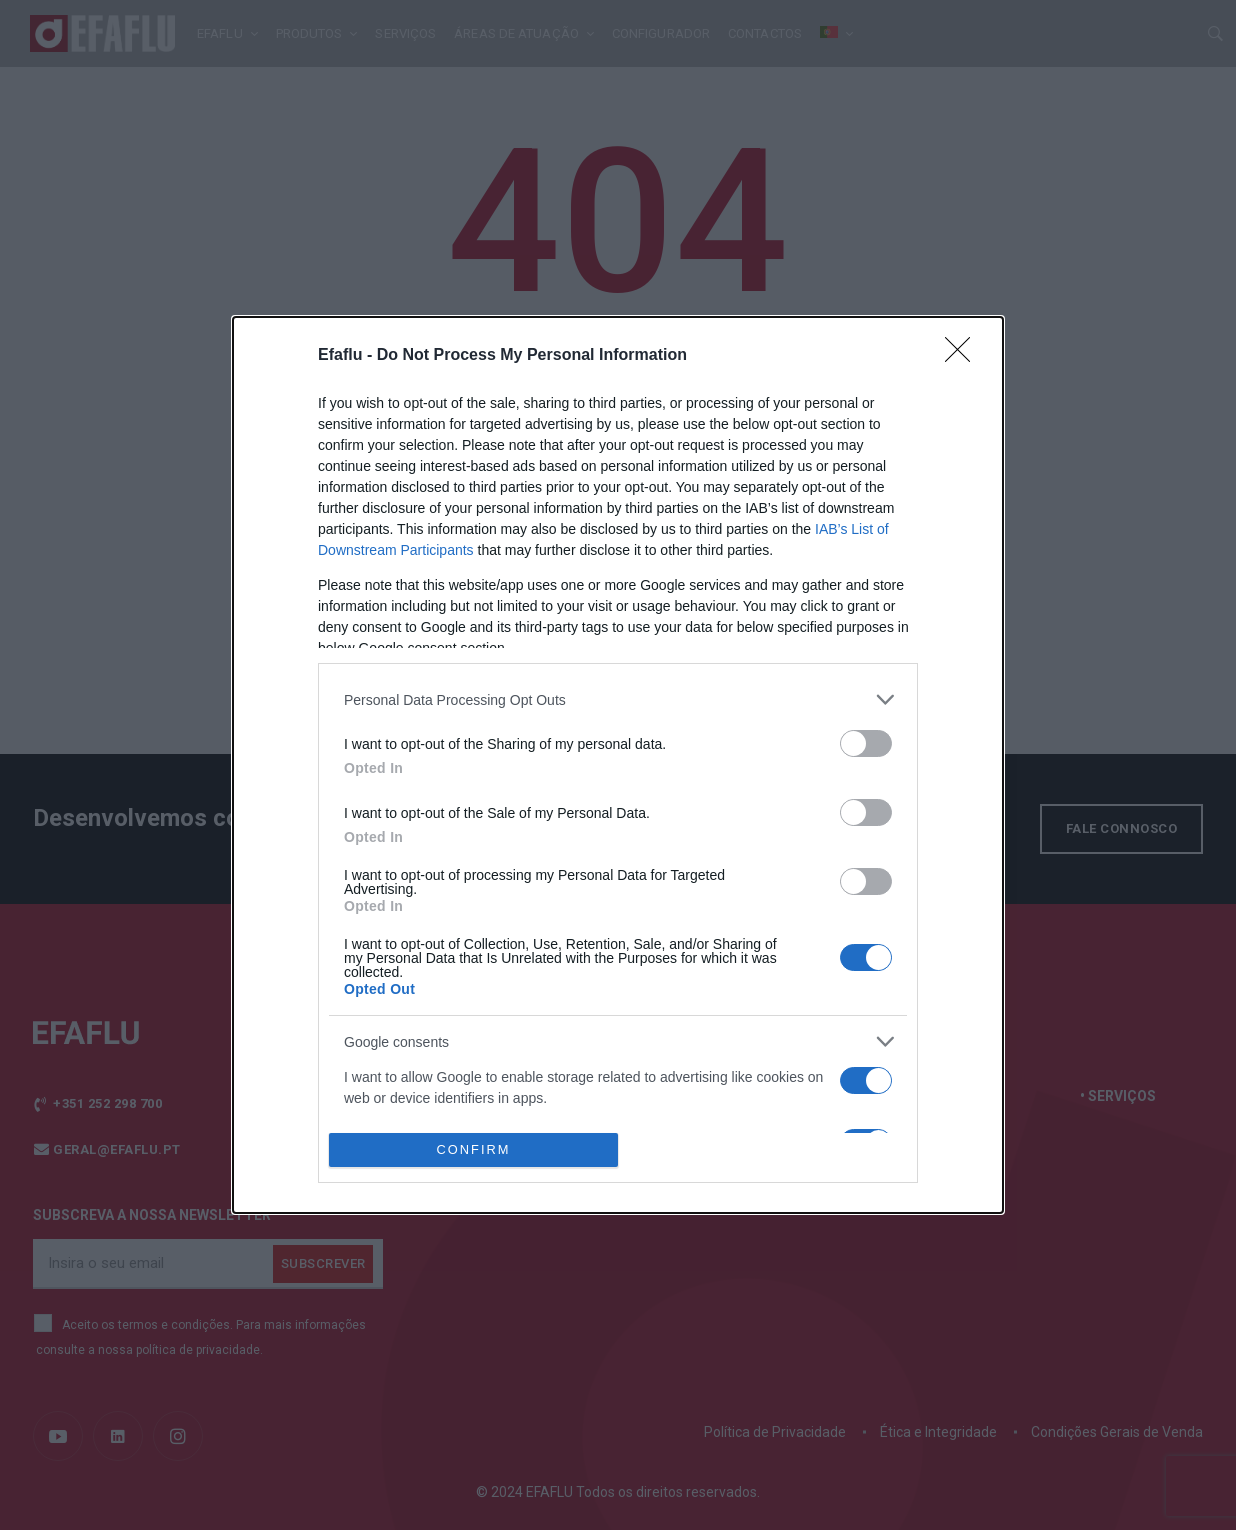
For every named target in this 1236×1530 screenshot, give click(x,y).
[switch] (866, 743)
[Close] (964, 356)
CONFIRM (473, 1150)
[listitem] (618, 699)
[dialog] (618, 765)
